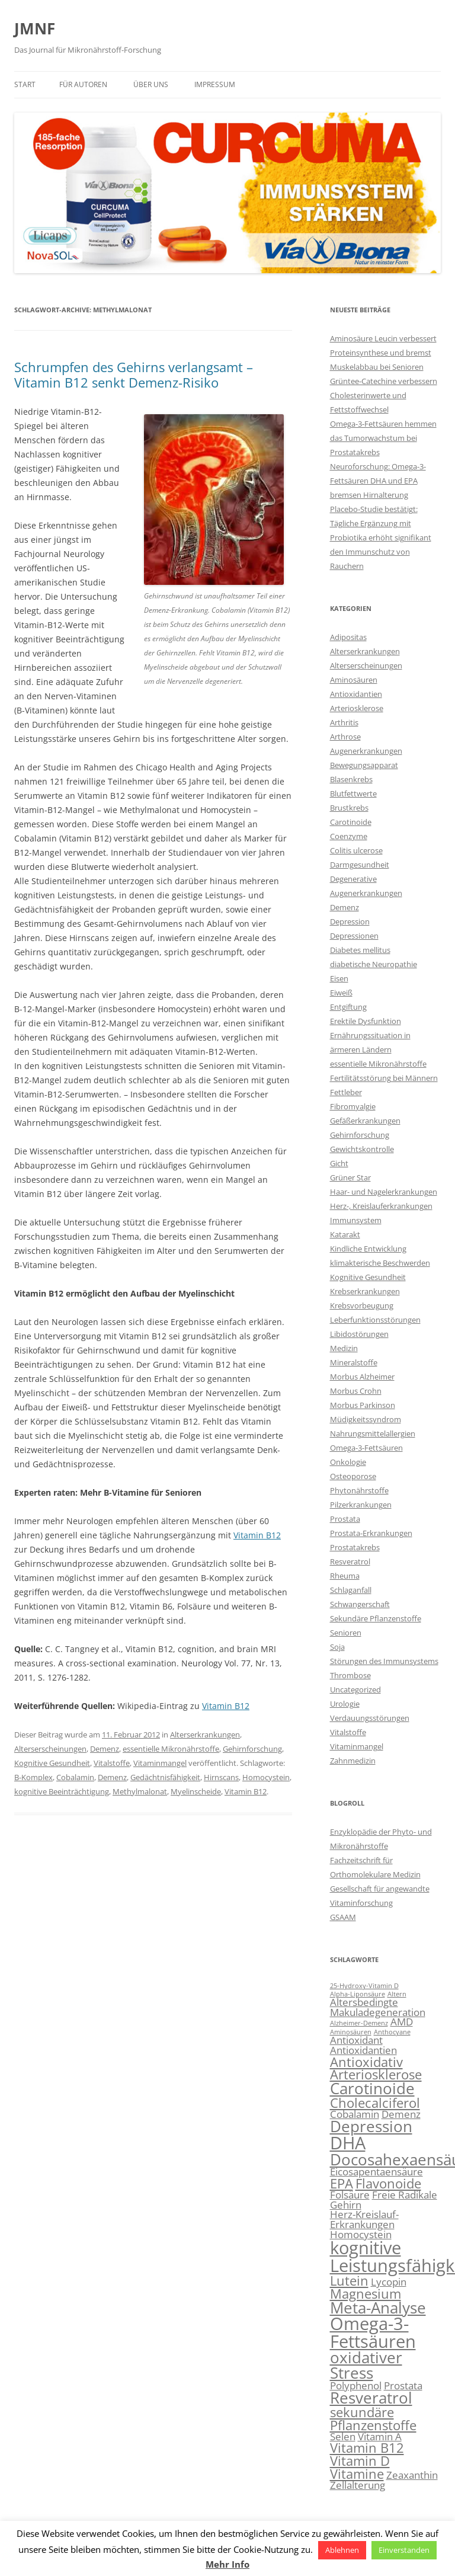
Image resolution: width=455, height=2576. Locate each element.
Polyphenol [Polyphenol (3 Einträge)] (356, 2385)
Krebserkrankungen (365, 1291)
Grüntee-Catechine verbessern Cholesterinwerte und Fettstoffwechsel (383, 395)
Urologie (345, 1703)
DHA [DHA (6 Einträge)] (348, 2143)
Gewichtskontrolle (362, 1149)
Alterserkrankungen (205, 1734)
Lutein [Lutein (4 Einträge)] (349, 2280)
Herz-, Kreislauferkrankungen (381, 1206)
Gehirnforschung (252, 1748)
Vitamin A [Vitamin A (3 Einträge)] (380, 2436)
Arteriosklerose (356, 708)
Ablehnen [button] (342, 2550)
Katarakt (345, 1234)
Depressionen (354, 935)
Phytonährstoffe (359, 1490)
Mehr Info (227, 2564)
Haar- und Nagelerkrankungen (383, 1191)
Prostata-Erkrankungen (371, 1533)
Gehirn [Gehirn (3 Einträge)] (345, 2205)
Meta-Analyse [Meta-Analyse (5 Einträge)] (378, 2307)
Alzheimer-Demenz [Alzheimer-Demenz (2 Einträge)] (359, 2023)
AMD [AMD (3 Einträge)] (401, 2021)
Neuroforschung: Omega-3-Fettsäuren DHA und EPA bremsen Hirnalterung (378, 480)
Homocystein (266, 1777)
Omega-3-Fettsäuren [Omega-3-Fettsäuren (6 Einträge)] (373, 2332)
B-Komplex (33, 1777)
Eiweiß (341, 992)
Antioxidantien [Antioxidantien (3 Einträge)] (363, 2050)
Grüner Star (350, 1177)
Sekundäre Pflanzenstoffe (375, 1618)
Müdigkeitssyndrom (365, 1419)
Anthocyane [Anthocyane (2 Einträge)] (392, 2032)
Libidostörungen (359, 1334)
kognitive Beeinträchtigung (61, 1791)
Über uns (150, 84)
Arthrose (345, 736)
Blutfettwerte (353, 793)
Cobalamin (75, 1777)
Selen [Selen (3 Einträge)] (342, 2436)
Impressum (214, 84)
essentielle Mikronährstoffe (171, 1748)
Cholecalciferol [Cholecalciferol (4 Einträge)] (375, 2102)
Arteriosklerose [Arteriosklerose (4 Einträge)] (376, 2074)
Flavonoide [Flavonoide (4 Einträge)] (388, 2183)
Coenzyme (348, 836)
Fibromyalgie (353, 1106)
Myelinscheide (196, 1791)
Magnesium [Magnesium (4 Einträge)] (365, 2293)
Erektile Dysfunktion (365, 1021)
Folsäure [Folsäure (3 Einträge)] (350, 2194)
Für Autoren (83, 84)
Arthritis (344, 722)
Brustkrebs (349, 807)
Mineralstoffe (353, 1362)
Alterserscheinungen (50, 1748)
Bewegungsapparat (364, 765)
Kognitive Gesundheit (52, 1763)
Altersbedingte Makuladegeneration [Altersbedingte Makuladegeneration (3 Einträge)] (377, 2007)
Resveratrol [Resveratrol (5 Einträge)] (371, 2397)
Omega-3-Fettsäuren (366, 1447)
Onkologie (348, 1462)
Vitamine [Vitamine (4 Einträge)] (357, 2473)
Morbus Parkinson (362, 1405)
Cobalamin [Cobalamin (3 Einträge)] (354, 2114)
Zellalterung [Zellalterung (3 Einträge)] (357, 2485)
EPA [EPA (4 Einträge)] (341, 2183)
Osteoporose (353, 1476)
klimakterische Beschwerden (380, 1262)
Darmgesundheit (359, 864)
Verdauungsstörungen (369, 1718)
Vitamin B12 (257, 1535)
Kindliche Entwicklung (368, 1248)
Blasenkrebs (351, 779)
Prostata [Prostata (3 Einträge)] (403, 2385)
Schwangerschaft (360, 1604)
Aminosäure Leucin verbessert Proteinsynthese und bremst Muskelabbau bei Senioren (383, 352)
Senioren (345, 1632)
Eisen (339, 978)
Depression (350, 921)
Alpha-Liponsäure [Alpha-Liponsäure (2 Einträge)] (357, 1994)
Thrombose (350, 1675)
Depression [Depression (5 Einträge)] (371, 2126)
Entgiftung (348, 1006)
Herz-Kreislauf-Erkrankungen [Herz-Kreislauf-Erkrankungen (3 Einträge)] (364, 2219)
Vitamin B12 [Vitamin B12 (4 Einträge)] (367, 2447)
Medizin (344, 1348)
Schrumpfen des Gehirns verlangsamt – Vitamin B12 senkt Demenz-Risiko (133, 374)
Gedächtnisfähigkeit (165, 1777)
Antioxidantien (356, 694)
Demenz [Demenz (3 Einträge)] (401, 2114)
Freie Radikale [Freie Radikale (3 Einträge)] (404, 2194)
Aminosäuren (353, 679)
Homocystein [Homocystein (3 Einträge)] (361, 2234)
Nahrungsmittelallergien (372, 1433)
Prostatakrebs (355, 1547)
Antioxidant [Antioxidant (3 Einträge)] (356, 2040)
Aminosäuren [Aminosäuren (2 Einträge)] (350, 2032)
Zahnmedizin (353, 1760)
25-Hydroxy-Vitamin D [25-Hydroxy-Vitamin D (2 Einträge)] (364, 1986)
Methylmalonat (140, 1791)
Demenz (104, 1748)
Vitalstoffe (112, 1763)
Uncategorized (355, 1689)
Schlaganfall (350, 1590)
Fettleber (346, 1092)
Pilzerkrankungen (361, 1504)
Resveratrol (350, 1561)
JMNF (34, 28)
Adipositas (348, 637)
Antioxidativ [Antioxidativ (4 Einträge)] (366, 2062)
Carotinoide (350, 822)
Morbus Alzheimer (362, 1376)
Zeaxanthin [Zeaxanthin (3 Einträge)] (412, 2475)
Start (25, 84)
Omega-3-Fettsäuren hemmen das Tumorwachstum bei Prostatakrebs (383, 437)
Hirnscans (221, 1777)
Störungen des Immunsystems (384, 1661)
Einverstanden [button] (404, 2550)
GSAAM (343, 1917)
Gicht (339, 1163)
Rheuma (345, 1575)
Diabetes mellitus (360, 950)
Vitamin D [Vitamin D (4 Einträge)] (360, 2460)
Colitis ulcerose (356, 850)
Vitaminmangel (160, 1763)
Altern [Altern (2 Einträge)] (396, 1994)
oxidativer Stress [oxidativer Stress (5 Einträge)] (366, 2365)
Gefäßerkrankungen (365, 1120)
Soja (337, 1646)
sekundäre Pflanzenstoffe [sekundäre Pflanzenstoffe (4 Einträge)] (373, 2419)
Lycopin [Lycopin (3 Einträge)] (388, 2282)
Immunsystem (356, 1220)
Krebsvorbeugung (361, 1305)
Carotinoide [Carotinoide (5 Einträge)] (372, 2088)
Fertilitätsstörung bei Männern (384, 1078)
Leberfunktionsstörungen (375, 1319)
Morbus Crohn (356, 1390)
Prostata (345, 1518)
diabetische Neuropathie (373, 964)
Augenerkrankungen (366, 750)
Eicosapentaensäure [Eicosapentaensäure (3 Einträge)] (376, 2171)
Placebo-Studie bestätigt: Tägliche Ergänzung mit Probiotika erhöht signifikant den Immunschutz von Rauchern (380, 537)
